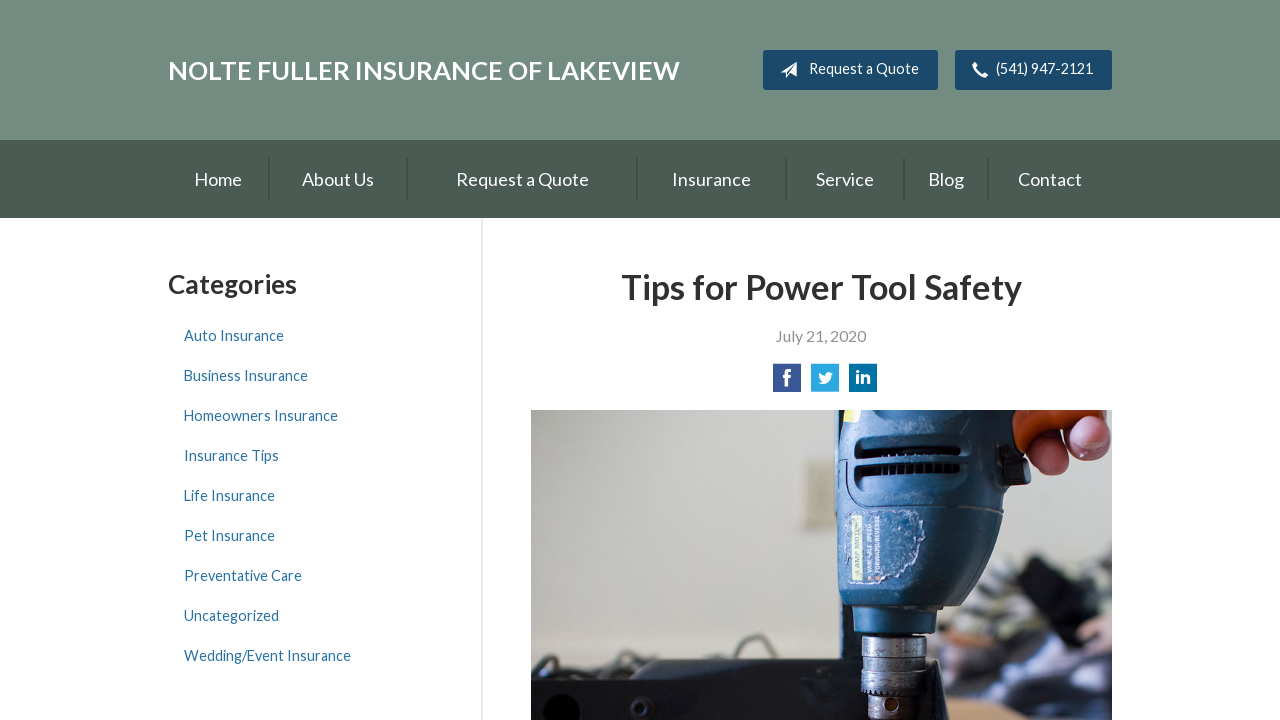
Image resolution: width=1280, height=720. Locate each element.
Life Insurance (229, 495)
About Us (338, 179)
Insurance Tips (231, 455)
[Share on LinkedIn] (863, 383)
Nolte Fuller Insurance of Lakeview (424, 70)
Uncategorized (231, 615)
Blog (946, 179)
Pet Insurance (229, 535)
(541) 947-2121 (1028, 70)
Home (218, 179)
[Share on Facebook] (787, 383)
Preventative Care (243, 575)
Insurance (711, 179)
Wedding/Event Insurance (267, 655)
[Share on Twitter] (825, 383)
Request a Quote (845, 70)
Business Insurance (246, 375)
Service (845, 179)
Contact (1050, 179)
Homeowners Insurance (261, 415)
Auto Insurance (234, 335)
